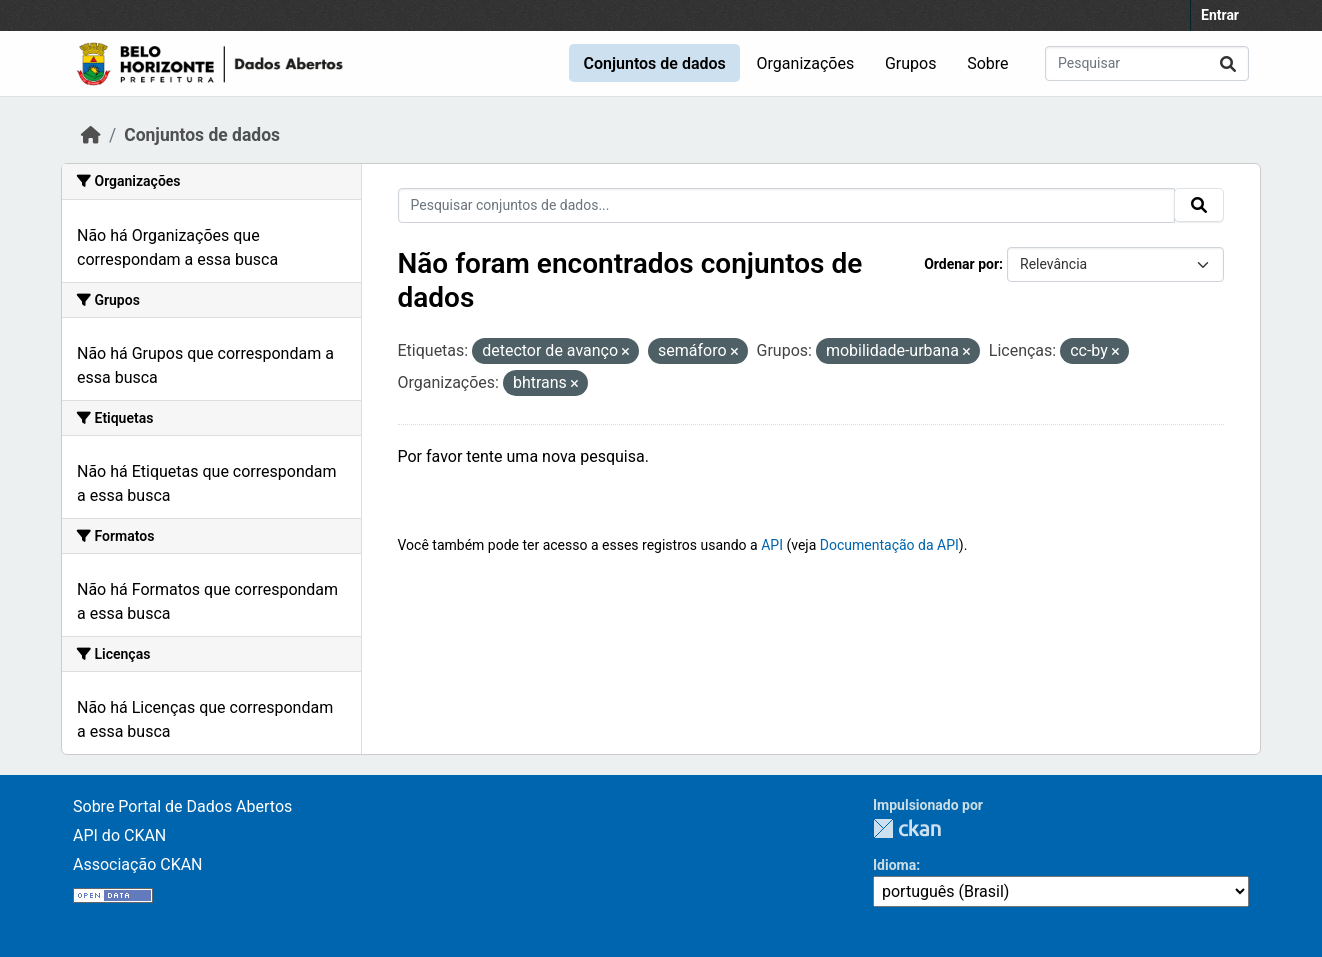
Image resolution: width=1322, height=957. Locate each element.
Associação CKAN (138, 864)
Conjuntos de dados (654, 63)
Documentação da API (889, 545)
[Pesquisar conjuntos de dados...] (1147, 63)
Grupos (911, 63)
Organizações (806, 63)
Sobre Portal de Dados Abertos (182, 806)
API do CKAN (119, 835)
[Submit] (1228, 63)
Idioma (894, 865)
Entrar (1220, 15)
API (772, 545)
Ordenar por (961, 264)
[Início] (91, 135)
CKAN (907, 828)
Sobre (987, 63)
